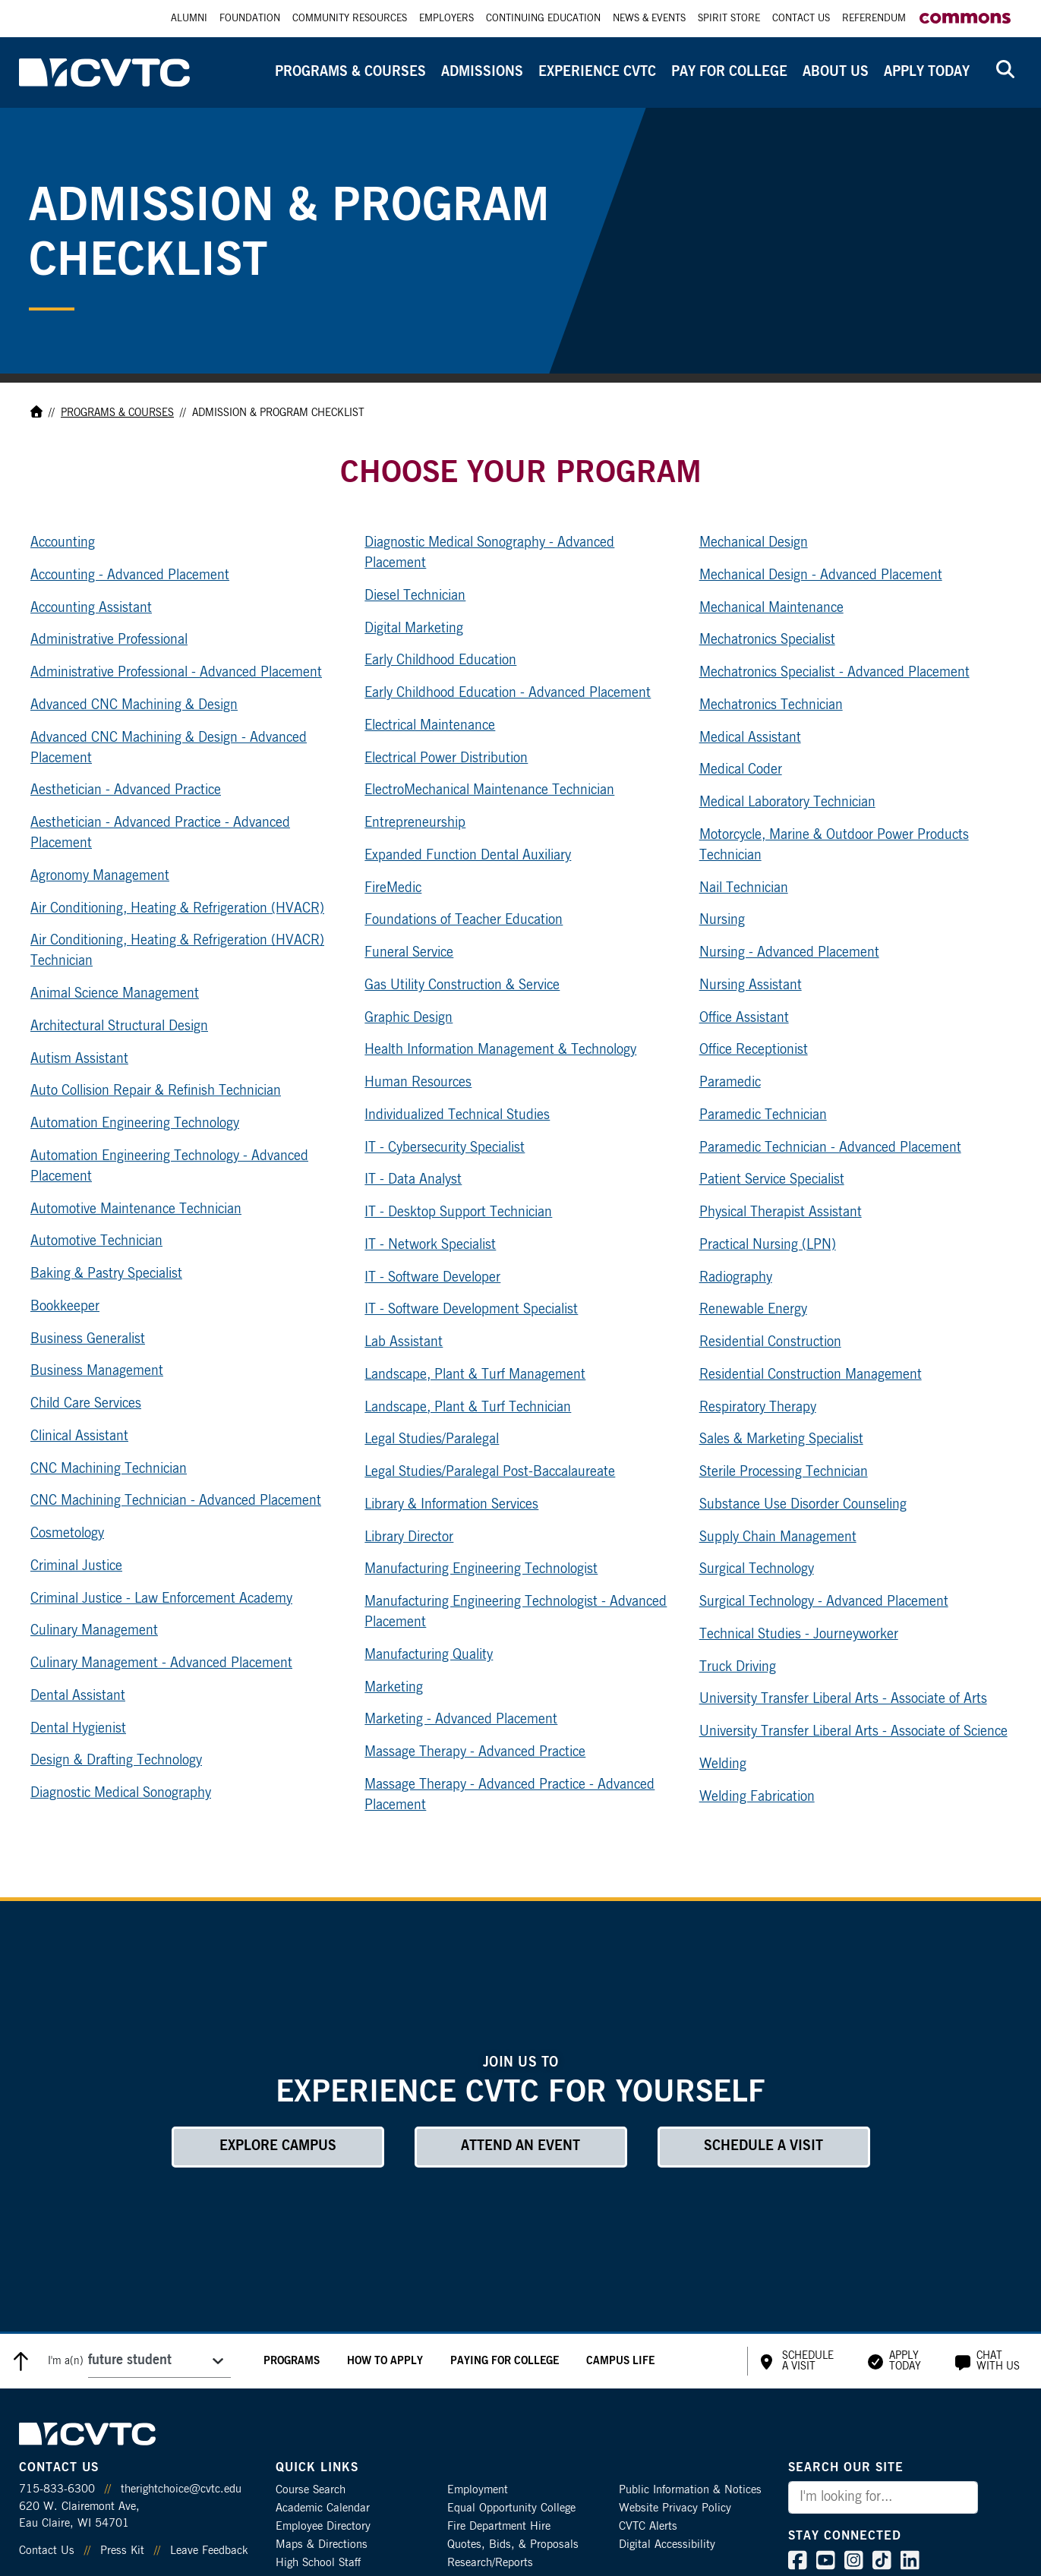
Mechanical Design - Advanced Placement (820, 575)
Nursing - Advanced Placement (789, 953)
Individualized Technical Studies (457, 1115)
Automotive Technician (96, 1241)
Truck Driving (737, 1667)
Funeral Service (408, 953)
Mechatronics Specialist (767, 640)
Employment (477, 2490)
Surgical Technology (756, 1569)
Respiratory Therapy (757, 1407)
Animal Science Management (114, 994)
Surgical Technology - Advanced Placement (823, 1602)
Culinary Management (94, 1631)
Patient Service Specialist (771, 1180)
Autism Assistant (79, 1059)
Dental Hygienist (78, 1729)
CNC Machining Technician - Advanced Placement (175, 1501)
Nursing (722, 920)
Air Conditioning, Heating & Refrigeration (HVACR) (177, 909)
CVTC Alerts (648, 2526)
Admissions (482, 72)
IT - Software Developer (432, 1278)
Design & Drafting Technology (116, 1760)
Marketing (393, 1688)
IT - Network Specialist (430, 1245)
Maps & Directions (322, 2544)
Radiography (735, 1278)
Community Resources (349, 19)
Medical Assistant (750, 738)
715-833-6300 (57, 2489)
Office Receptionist (753, 1050)
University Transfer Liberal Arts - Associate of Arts (843, 1699)
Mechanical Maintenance (771, 608)
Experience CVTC (597, 72)
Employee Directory (323, 2526)
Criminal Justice (76, 1566)
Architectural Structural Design (119, 1026)
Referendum (874, 19)
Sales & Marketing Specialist (781, 1439)
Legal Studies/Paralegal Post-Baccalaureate (489, 1472)
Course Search (310, 2490)
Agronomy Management (99, 876)
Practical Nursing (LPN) (767, 1245)
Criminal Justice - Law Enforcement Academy (161, 1599)
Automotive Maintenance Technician (135, 1209)
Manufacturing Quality (428, 1655)
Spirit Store (729, 19)
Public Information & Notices (690, 2490)
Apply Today (927, 72)
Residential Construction (770, 1342)
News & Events (649, 19)
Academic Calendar (323, 2508)
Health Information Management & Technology (500, 1050)
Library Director (408, 1537)
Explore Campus (277, 2146)
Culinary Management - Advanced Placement (161, 1663)
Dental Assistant (77, 1696)
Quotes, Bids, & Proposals (513, 2544)
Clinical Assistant (79, 1436)
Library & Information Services (451, 1505)
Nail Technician (743, 888)
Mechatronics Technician (771, 705)
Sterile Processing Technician (783, 1472)
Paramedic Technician (763, 1115)
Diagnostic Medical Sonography (120, 1793)
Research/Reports (490, 2562)
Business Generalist (87, 1339)
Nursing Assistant (750, 985)
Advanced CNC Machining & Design (134, 705)
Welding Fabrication (757, 1797)
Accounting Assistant (91, 608)
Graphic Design (408, 1018)
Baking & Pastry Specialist (106, 1274)
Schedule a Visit (763, 2146)
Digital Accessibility (667, 2544)
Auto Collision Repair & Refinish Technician (155, 1091)
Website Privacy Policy (675, 2508)
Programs (291, 2361)
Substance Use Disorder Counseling (803, 1505)
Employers (446, 19)
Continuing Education (543, 19)
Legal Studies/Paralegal (431, 1439)
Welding (722, 1764)
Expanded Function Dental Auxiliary (467, 855)
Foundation (249, 19)
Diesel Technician (414, 596)
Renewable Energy (753, 1309)
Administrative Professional (109, 640)
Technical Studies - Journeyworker (798, 1634)
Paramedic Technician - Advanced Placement (830, 1148)
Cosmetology (67, 1533)
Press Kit (122, 2550)
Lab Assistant (403, 1342)
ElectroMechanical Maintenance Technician (489, 790)
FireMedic (392, 888)
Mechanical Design (753, 543)
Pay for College (729, 72)
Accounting (62, 543)
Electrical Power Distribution (446, 758)
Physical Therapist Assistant (780, 1212)
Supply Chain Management (777, 1537)
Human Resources (418, 1082)
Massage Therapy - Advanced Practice (474, 1752)
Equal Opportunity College (511, 2508)
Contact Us (801, 19)
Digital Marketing (413, 628)
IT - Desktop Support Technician (458, 1212)
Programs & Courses (350, 72)
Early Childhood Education (440, 660)
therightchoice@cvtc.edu (181, 2489)
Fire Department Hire (498, 2526)
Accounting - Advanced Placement (129, 575)
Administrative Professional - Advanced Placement (176, 672)
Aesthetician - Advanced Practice (125, 790)
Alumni (189, 19)
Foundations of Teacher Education (463, 920)
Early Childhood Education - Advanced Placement (507, 693)
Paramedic (730, 1082)
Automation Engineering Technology (134, 1123)
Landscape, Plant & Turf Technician (467, 1407)
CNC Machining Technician (108, 1469)
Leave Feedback (209, 2550)
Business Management (96, 1371)
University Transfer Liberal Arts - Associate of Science (853, 1732)
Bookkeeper (64, 1306)
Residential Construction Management (810, 1375)
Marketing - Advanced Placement (460, 1719)
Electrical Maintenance (429, 726)
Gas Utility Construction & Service (462, 985)
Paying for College (504, 2361)
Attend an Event (520, 2146)
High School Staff (318, 2562)
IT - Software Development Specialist (471, 1309)
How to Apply (385, 2361)
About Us (836, 72)
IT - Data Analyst (413, 1180)
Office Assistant (744, 1018)
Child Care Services (85, 1404)
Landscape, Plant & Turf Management (474, 1375)
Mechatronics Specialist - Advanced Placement (834, 672)
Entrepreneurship (414, 823)
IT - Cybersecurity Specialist (444, 1148)
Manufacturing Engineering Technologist (481, 1569)
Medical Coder (740, 770)
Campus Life (620, 2361)
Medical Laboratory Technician (787, 802)
